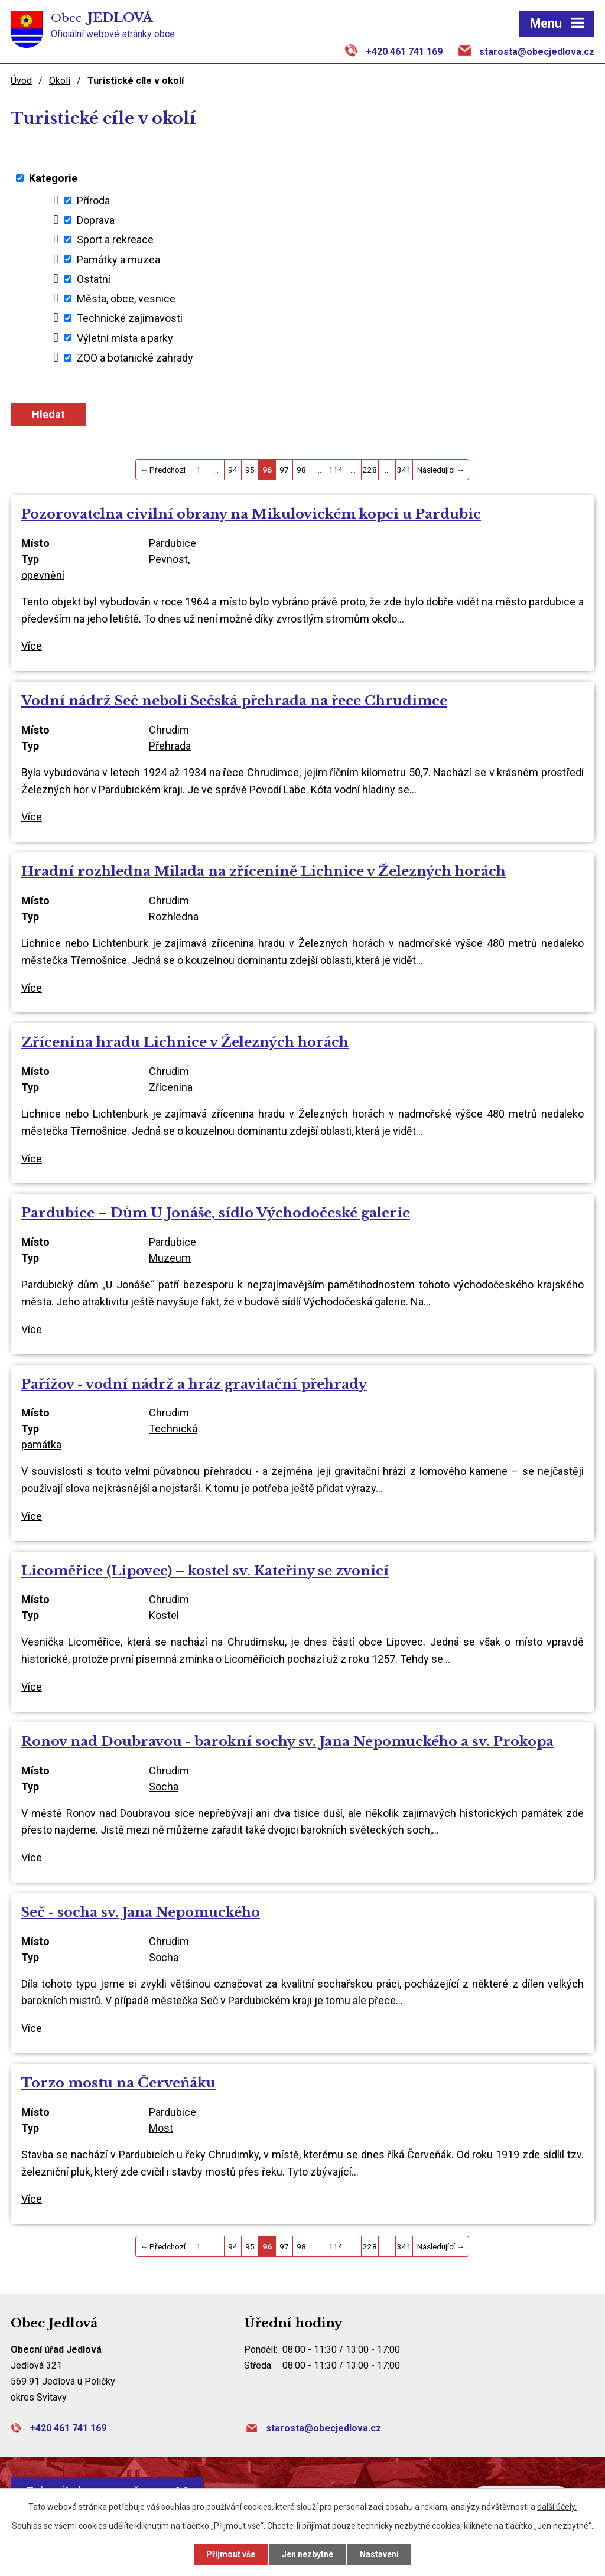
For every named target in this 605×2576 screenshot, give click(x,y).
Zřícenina (171, 1087)
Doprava (96, 220)
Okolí (59, 80)
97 (284, 469)
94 (233, 469)
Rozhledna (174, 916)
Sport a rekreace (115, 239)
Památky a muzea (118, 259)
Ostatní (93, 279)
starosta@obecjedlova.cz (536, 51)
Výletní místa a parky (125, 337)
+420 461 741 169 (404, 51)
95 (250, 469)
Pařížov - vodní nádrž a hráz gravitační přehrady (194, 1384)
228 (370, 469)
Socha (163, 1786)
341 (404, 469)
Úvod (21, 80)
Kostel (164, 1615)
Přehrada (170, 746)
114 (335, 469)
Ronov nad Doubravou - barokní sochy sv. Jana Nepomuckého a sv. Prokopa (287, 1741)
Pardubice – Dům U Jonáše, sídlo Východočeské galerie (215, 1212)
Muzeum (170, 1258)
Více (31, 646)
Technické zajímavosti (130, 318)
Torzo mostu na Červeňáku (118, 2083)
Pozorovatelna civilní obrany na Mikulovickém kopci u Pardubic (251, 514)
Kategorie (53, 178)
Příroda (93, 200)
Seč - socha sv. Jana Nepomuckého (140, 1912)
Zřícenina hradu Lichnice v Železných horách (185, 1042)
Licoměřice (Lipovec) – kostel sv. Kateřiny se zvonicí (205, 1570)
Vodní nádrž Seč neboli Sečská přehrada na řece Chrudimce (234, 700)
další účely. (557, 2507)
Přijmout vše (230, 2554)
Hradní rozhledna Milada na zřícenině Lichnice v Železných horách (263, 871)
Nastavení (379, 2554)
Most (161, 2128)
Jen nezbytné (307, 2554)
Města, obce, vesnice (126, 298)
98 (301, 469)
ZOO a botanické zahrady (135, 357)
